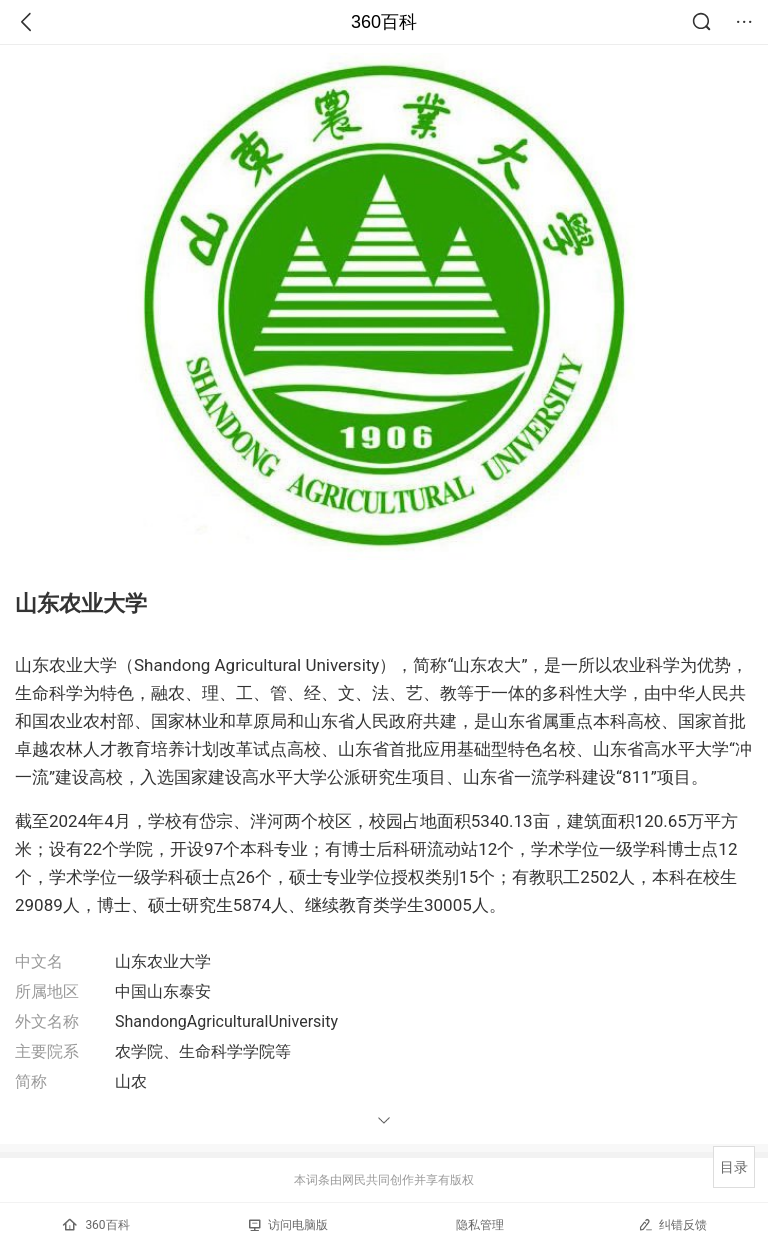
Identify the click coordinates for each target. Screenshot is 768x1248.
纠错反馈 (672, 1224)
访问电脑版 (288, 1225)
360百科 (384, 22)
